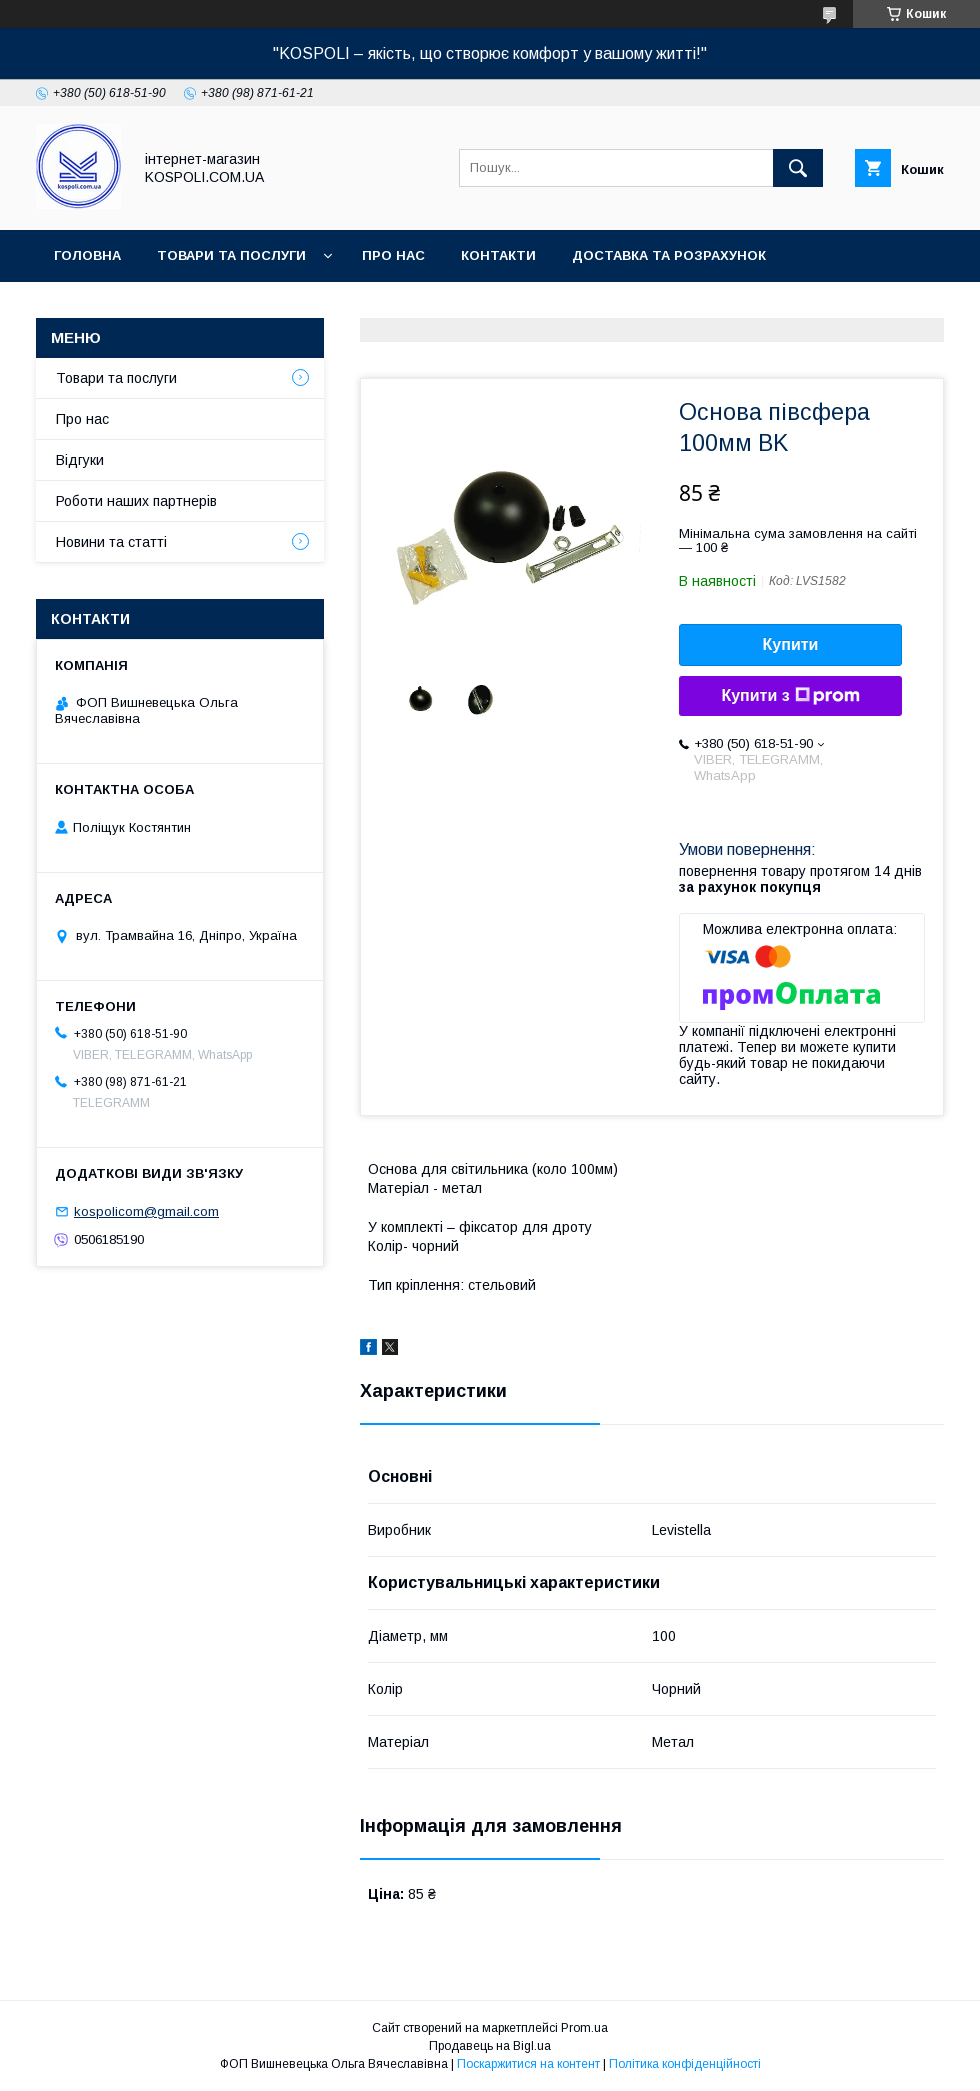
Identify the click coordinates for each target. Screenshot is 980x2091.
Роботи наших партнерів (136, 501)
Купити (791, 644)
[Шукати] (798, 168)
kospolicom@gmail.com (146, 1211)
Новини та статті (111, 542)
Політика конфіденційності (685, 2064)
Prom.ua (584, 2028)
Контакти (498, 255)
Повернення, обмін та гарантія (175, 307)
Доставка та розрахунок (669, 255)
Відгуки (80, 460)
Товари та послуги (231, 255)
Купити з (790, 696)
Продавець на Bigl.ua (490, 2046)
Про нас (393, 255)
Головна (87, 255)
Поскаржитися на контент (528, 2064)
